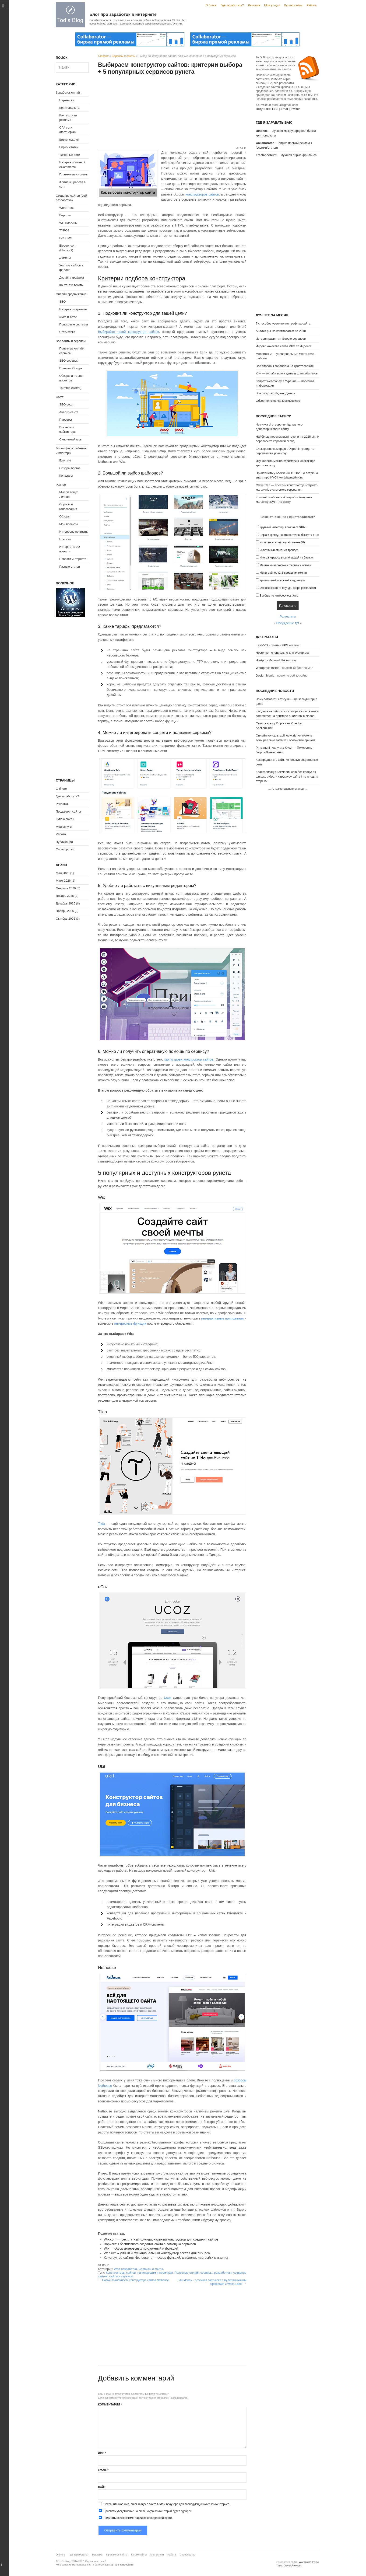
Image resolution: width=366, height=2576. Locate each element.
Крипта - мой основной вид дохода (282, 580)
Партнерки (66, 100)
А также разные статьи (288, 788)
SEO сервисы (68, 360)
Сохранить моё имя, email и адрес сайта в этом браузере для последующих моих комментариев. (167, 2504)
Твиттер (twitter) (70, 388)
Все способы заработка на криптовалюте (285, 366)
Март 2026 (63, 880)
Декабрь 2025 (65, 903)
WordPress (66, 207)
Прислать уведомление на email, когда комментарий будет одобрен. (145, 2511)
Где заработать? (232, 5)
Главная (103, 56)
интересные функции (130, 1323)
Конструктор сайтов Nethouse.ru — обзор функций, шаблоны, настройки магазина (166, 2257)
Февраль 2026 (66, 888)
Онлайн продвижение (71, 294)
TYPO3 (64, 230)
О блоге (210, 5)
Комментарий (110, 2404)
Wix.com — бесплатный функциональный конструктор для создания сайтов (161, 2239)
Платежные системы (73, 174)
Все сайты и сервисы (71, 341)
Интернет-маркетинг (73, 309)
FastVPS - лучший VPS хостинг (277, 645)
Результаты (288, 616)
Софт (59, 397)
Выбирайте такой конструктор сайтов (128, 332)
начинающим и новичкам (155, 2272)
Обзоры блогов (70, 468)
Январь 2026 (65, 895)
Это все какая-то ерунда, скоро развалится (288, 588)
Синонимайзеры (70, 439)
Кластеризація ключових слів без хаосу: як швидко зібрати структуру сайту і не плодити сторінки (287, 776)
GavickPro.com (292, 2565)
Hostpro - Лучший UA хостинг (276, 660)
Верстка (65, 215)
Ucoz (167, 1698)
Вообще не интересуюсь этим (279, 595)
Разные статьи (69, 566)
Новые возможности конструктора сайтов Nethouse (135, 2280)
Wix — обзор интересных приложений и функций (141, 2248)
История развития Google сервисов (281, 338)
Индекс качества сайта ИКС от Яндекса (284, 346)
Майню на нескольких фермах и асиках (285, 565)
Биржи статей (68, 147)
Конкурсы (66, 475)
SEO (62, 301)
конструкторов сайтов (202, 194)
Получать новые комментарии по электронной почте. (135, 2518)
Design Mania (265, 675)
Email (103, 2470)
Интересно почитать (73, 531)
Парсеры (65, 419)
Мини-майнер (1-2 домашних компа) (283, 572)
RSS (275, 109)
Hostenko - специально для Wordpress (283, 652)
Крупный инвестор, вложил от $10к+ (283, 527)
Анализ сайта (68, 412)
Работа (312, 5)
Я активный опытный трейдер (279, 550)
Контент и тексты (71, 285)
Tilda (101, 1523)
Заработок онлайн (68, 92)
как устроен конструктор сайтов (188, 1059)
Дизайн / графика (71, 277)
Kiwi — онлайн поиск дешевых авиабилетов (287, 373)
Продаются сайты (68, 811)
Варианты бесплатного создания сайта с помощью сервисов (150, 2244)
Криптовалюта (69, 107)
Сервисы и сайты (123, 56)
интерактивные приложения (222, 1318)
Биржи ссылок (69, 139)
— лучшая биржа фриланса (286, 155)
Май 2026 (62, 873)
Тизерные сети (69, 155)
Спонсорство (65, 849)
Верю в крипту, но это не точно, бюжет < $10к (289, 535)
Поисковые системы (73, 324)
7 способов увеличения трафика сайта (283, 323)
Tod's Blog (70, 14)
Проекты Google (70, 368)
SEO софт (66, 404)
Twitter (295, 109)
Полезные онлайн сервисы (193, 2272)
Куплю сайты (293, 5)
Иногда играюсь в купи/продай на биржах (286, 557)
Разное (61, 484)
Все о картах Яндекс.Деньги (275, 393)
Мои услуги (272, 5)
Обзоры (64, 516)
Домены (65, 257)
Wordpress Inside (267, 668)
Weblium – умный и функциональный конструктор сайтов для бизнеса (157, 2253)
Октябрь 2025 (65, 918)
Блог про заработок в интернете (123, 14)
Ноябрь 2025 (65, 911)
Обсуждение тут (287, 623)
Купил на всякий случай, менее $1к (282, 542)
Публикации (64, 842)
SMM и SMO (68, 316)
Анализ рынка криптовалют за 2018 (281, 331)
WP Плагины (68, 223)
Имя (102, 2452)
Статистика (67, 332)
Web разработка (125, 2269)
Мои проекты (68, 524)
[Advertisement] (172, 111)
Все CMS (65, 238)
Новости (65, 539)
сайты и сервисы (121, 2276)
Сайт (102, 2487)
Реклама (254, 5)
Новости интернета (72, 559)
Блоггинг (65, 460)
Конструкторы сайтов (121, 2272)
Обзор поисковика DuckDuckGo (278, 400)
